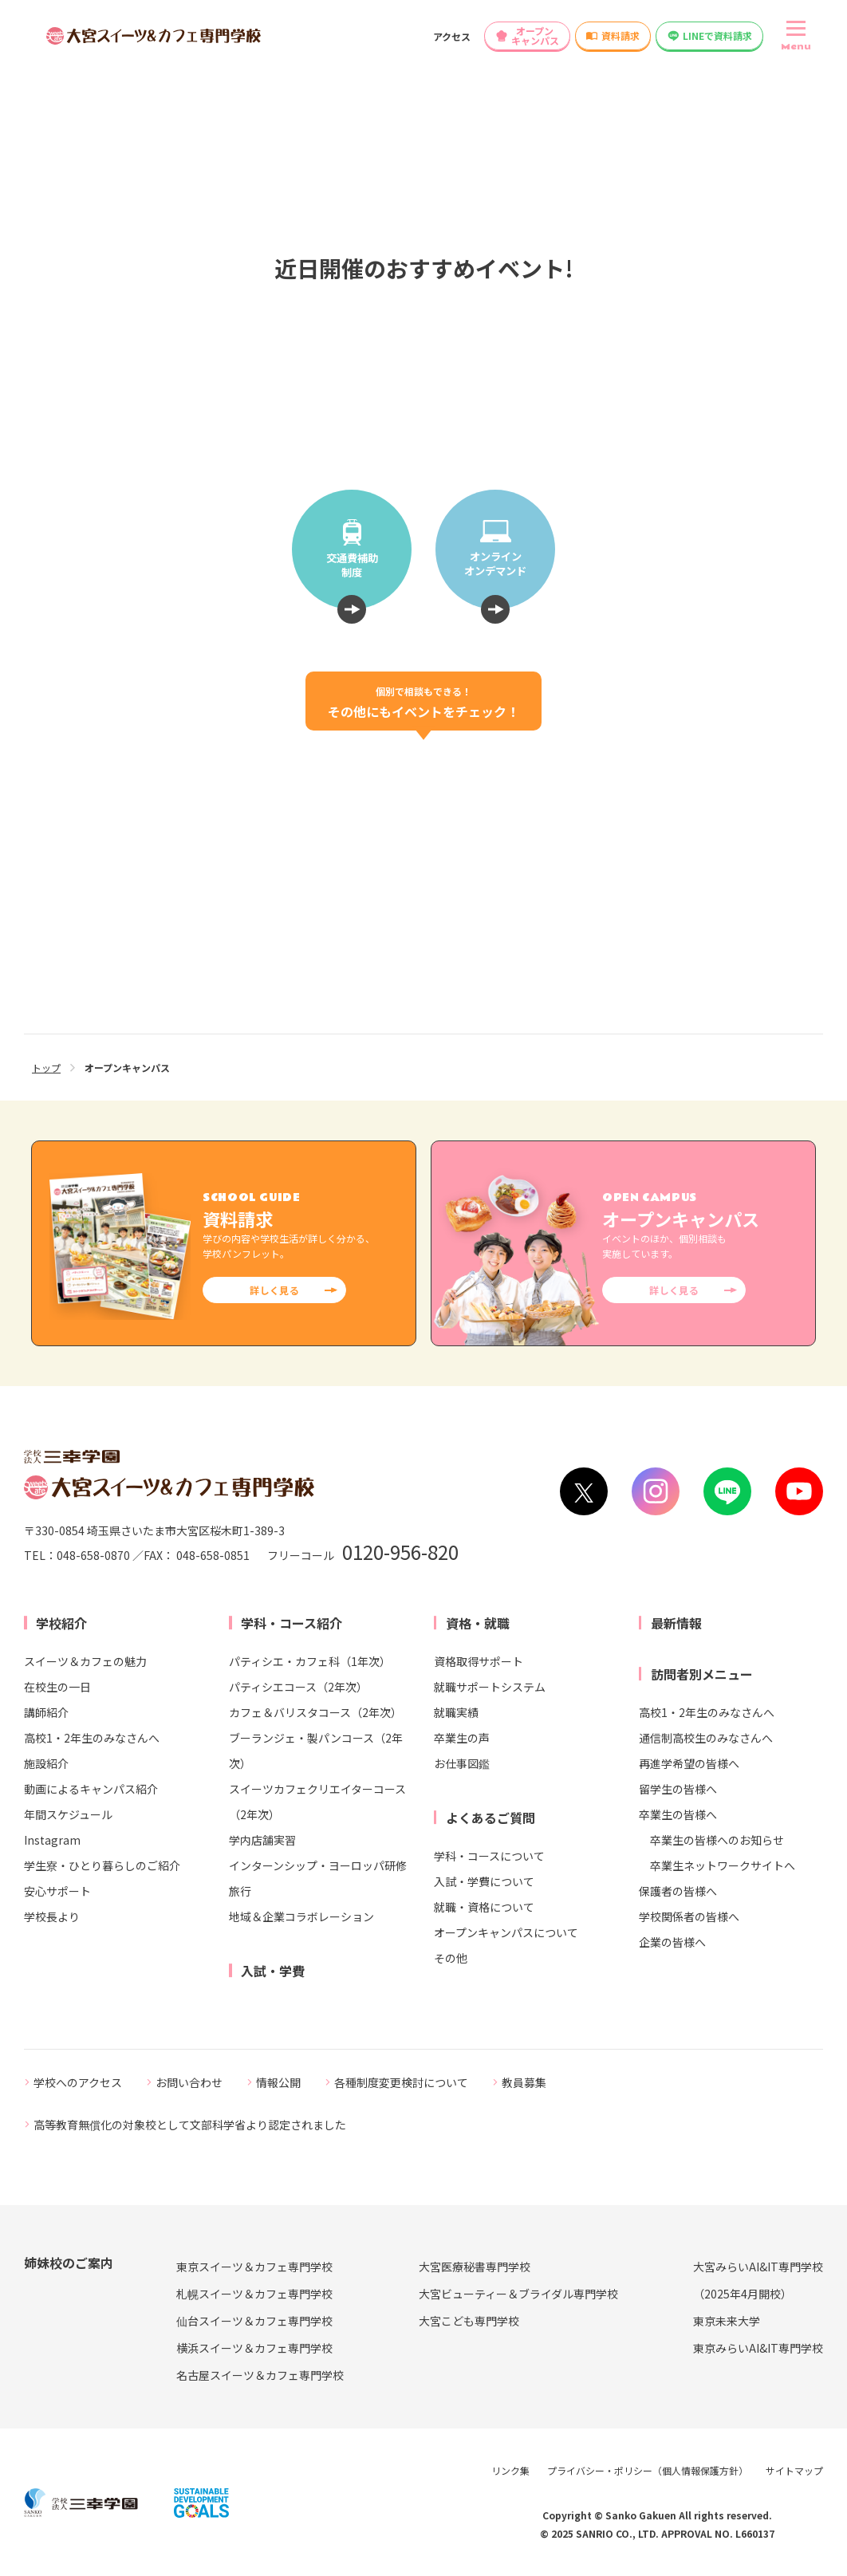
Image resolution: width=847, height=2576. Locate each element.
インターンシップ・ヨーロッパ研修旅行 (318, 1878)
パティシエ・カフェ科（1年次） (310, 1661)
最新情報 (676, 1623)
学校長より (52, 1916)
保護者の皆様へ (678, 1891)
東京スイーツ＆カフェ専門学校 (254, 2267)
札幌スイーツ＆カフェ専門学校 (254, 2294)
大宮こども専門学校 (469, 2321)
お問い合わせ (189, 2082)
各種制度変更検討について (401, 2082)
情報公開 (278, 2082)
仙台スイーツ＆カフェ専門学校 (254, 2321)
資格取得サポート (478, 1661)
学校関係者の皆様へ (689, 1916)
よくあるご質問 (490, 1817)
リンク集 (510, 2470)
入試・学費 (273, 1970)
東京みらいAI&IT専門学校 (758, 2348)
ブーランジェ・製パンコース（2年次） (316, 1750)
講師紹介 (46, 1712)
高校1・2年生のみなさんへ (92, 1738)
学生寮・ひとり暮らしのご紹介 (102, 1865)
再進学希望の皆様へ (689, 1763)
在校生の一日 (57, 1687)
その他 (450, 1958)
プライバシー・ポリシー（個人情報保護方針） (647, 2470)
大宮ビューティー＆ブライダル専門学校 (518, 2294)
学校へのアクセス (77, 2082)
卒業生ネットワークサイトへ (722, 1865)
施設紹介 (46, 1763)
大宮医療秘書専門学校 (474, 2267)
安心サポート (57, 1891)
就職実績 (456, 1712)
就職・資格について (484, 1907)
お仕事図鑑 (462, 1763)
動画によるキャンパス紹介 (91, 1789)
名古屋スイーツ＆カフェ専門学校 (260, 2375)
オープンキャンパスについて (506, 1932)
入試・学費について (484, 1881)
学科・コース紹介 (291, 1623)
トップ (46, 1067)
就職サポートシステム (490, 1687)
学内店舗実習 (262, 1840)
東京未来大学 (726, 2321)
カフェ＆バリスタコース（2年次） (315, 1712)
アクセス (452, 36)
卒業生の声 (462, 1738)
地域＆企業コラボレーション (301, 1916)
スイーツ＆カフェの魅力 (85, 1661)
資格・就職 (478, 1623)
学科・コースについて (489, 1856)
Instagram (52, 1840)
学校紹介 (61, 1623)
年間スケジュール (68, 1814)
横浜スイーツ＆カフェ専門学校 (254, 2348)
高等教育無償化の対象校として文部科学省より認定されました (189, 2125)
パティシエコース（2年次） (298, 1687)
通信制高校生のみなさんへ (706, 1738)
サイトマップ (794, 2470)
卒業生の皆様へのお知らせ (717, 1840)
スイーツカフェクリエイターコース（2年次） (317, 1801)
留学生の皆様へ (678, 1789)
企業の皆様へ (672, 1942)
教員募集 (524, 2082)
